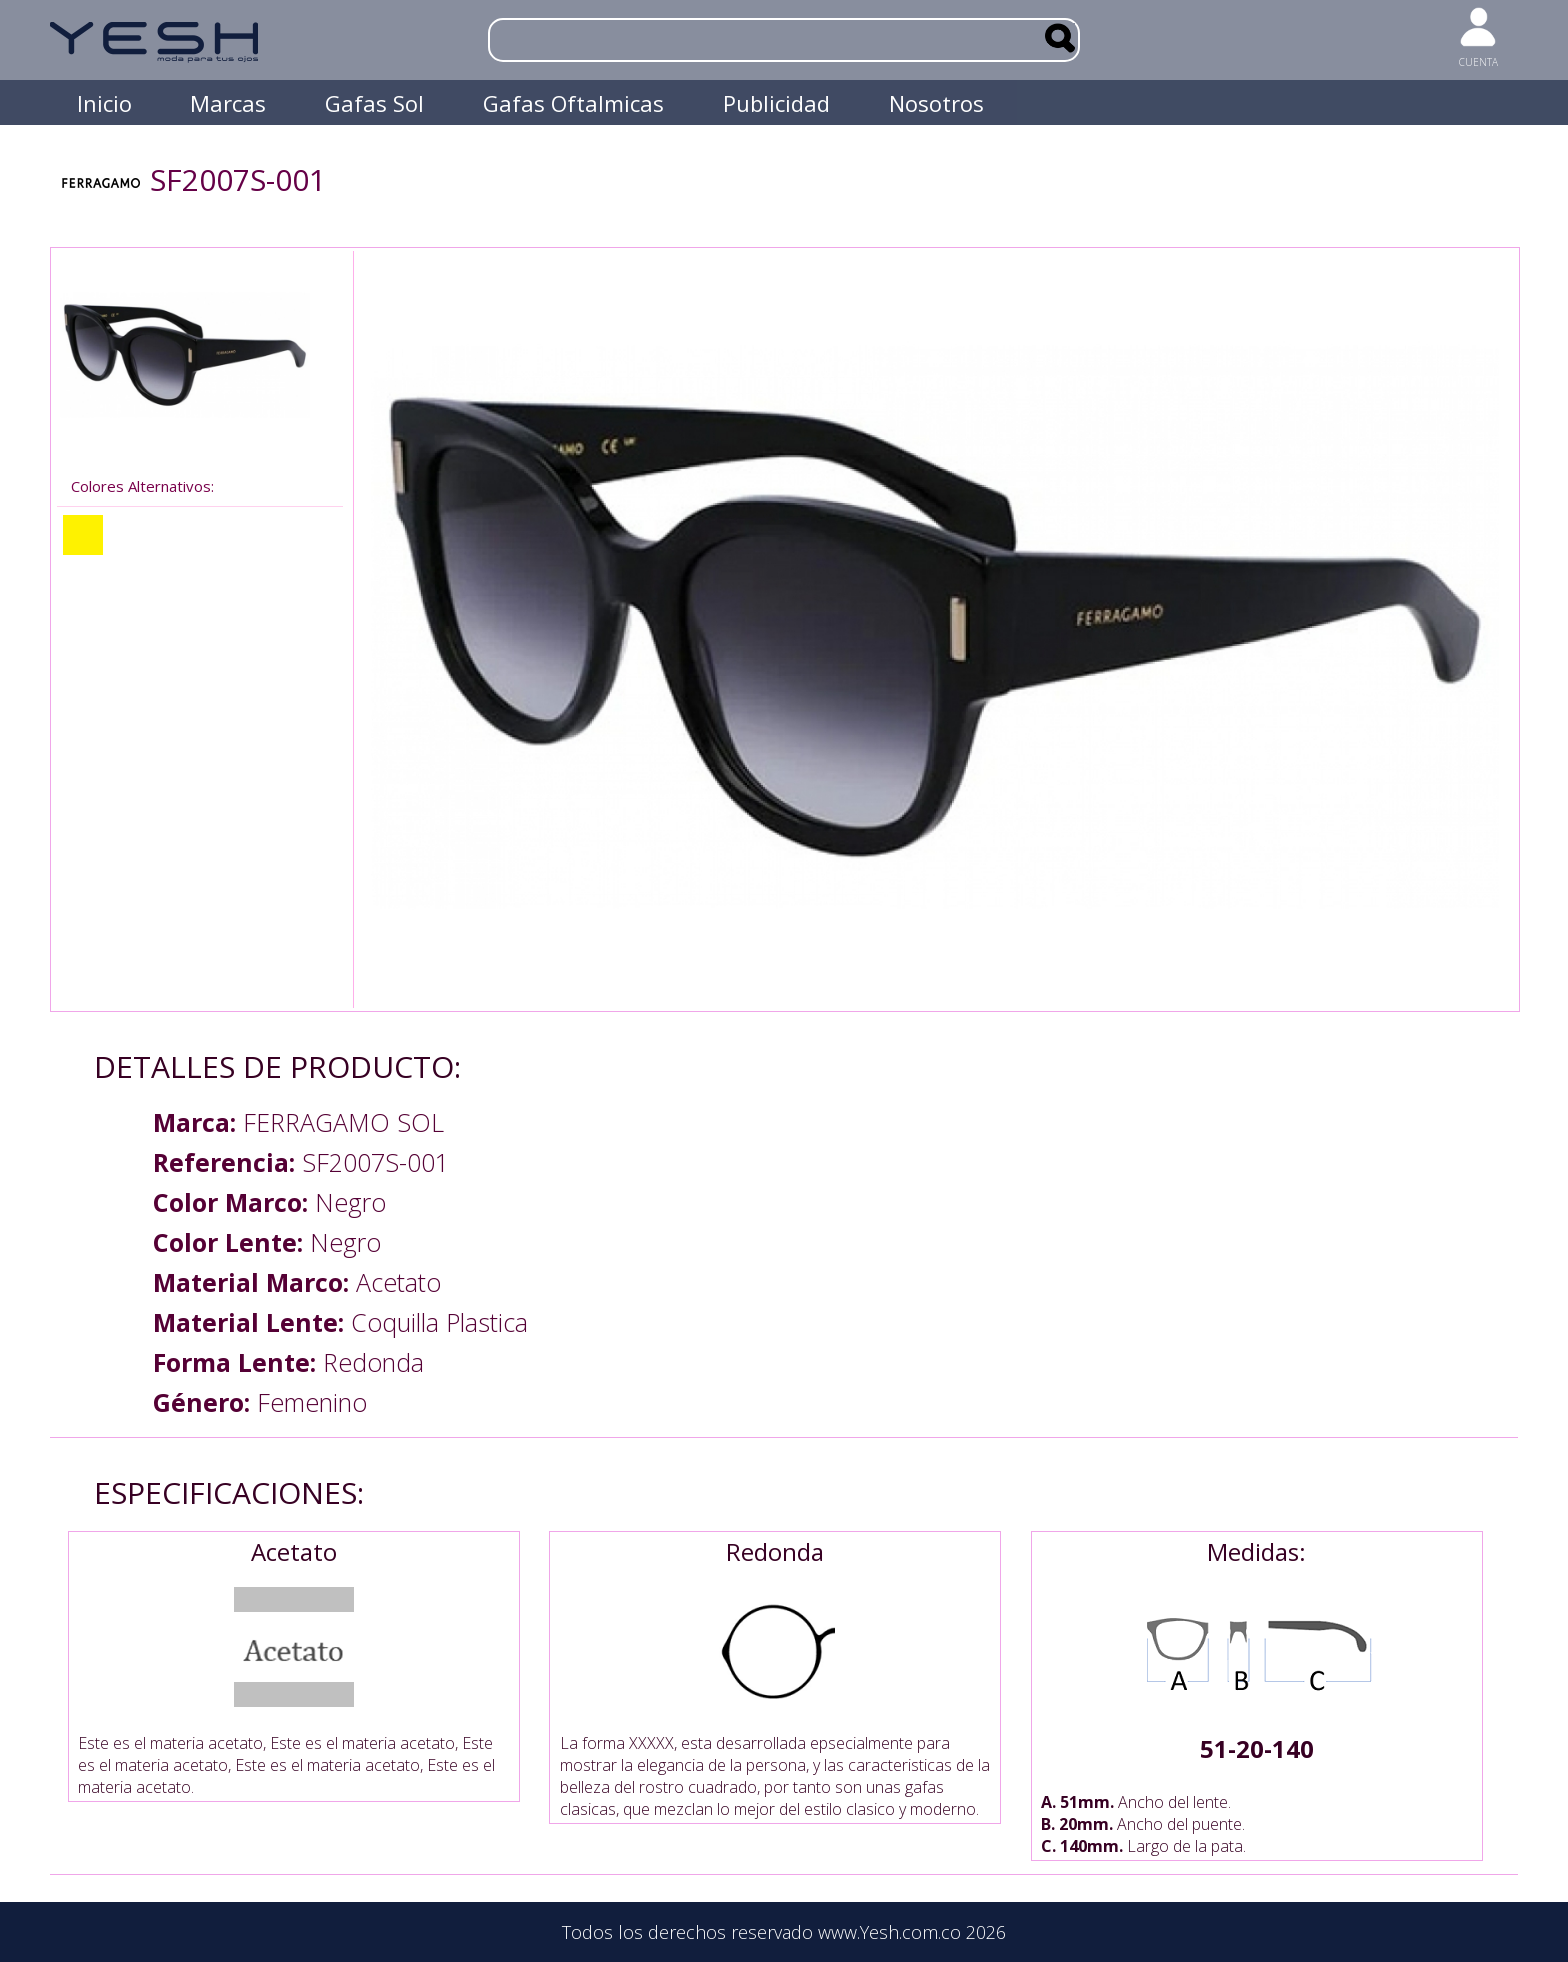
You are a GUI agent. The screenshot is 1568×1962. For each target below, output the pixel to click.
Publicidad (776, 103)
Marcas (228, 103)
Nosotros (936, 103)
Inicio (104, 103)
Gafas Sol (374, 103)
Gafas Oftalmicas (573, 103)
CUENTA (1478, 62)
